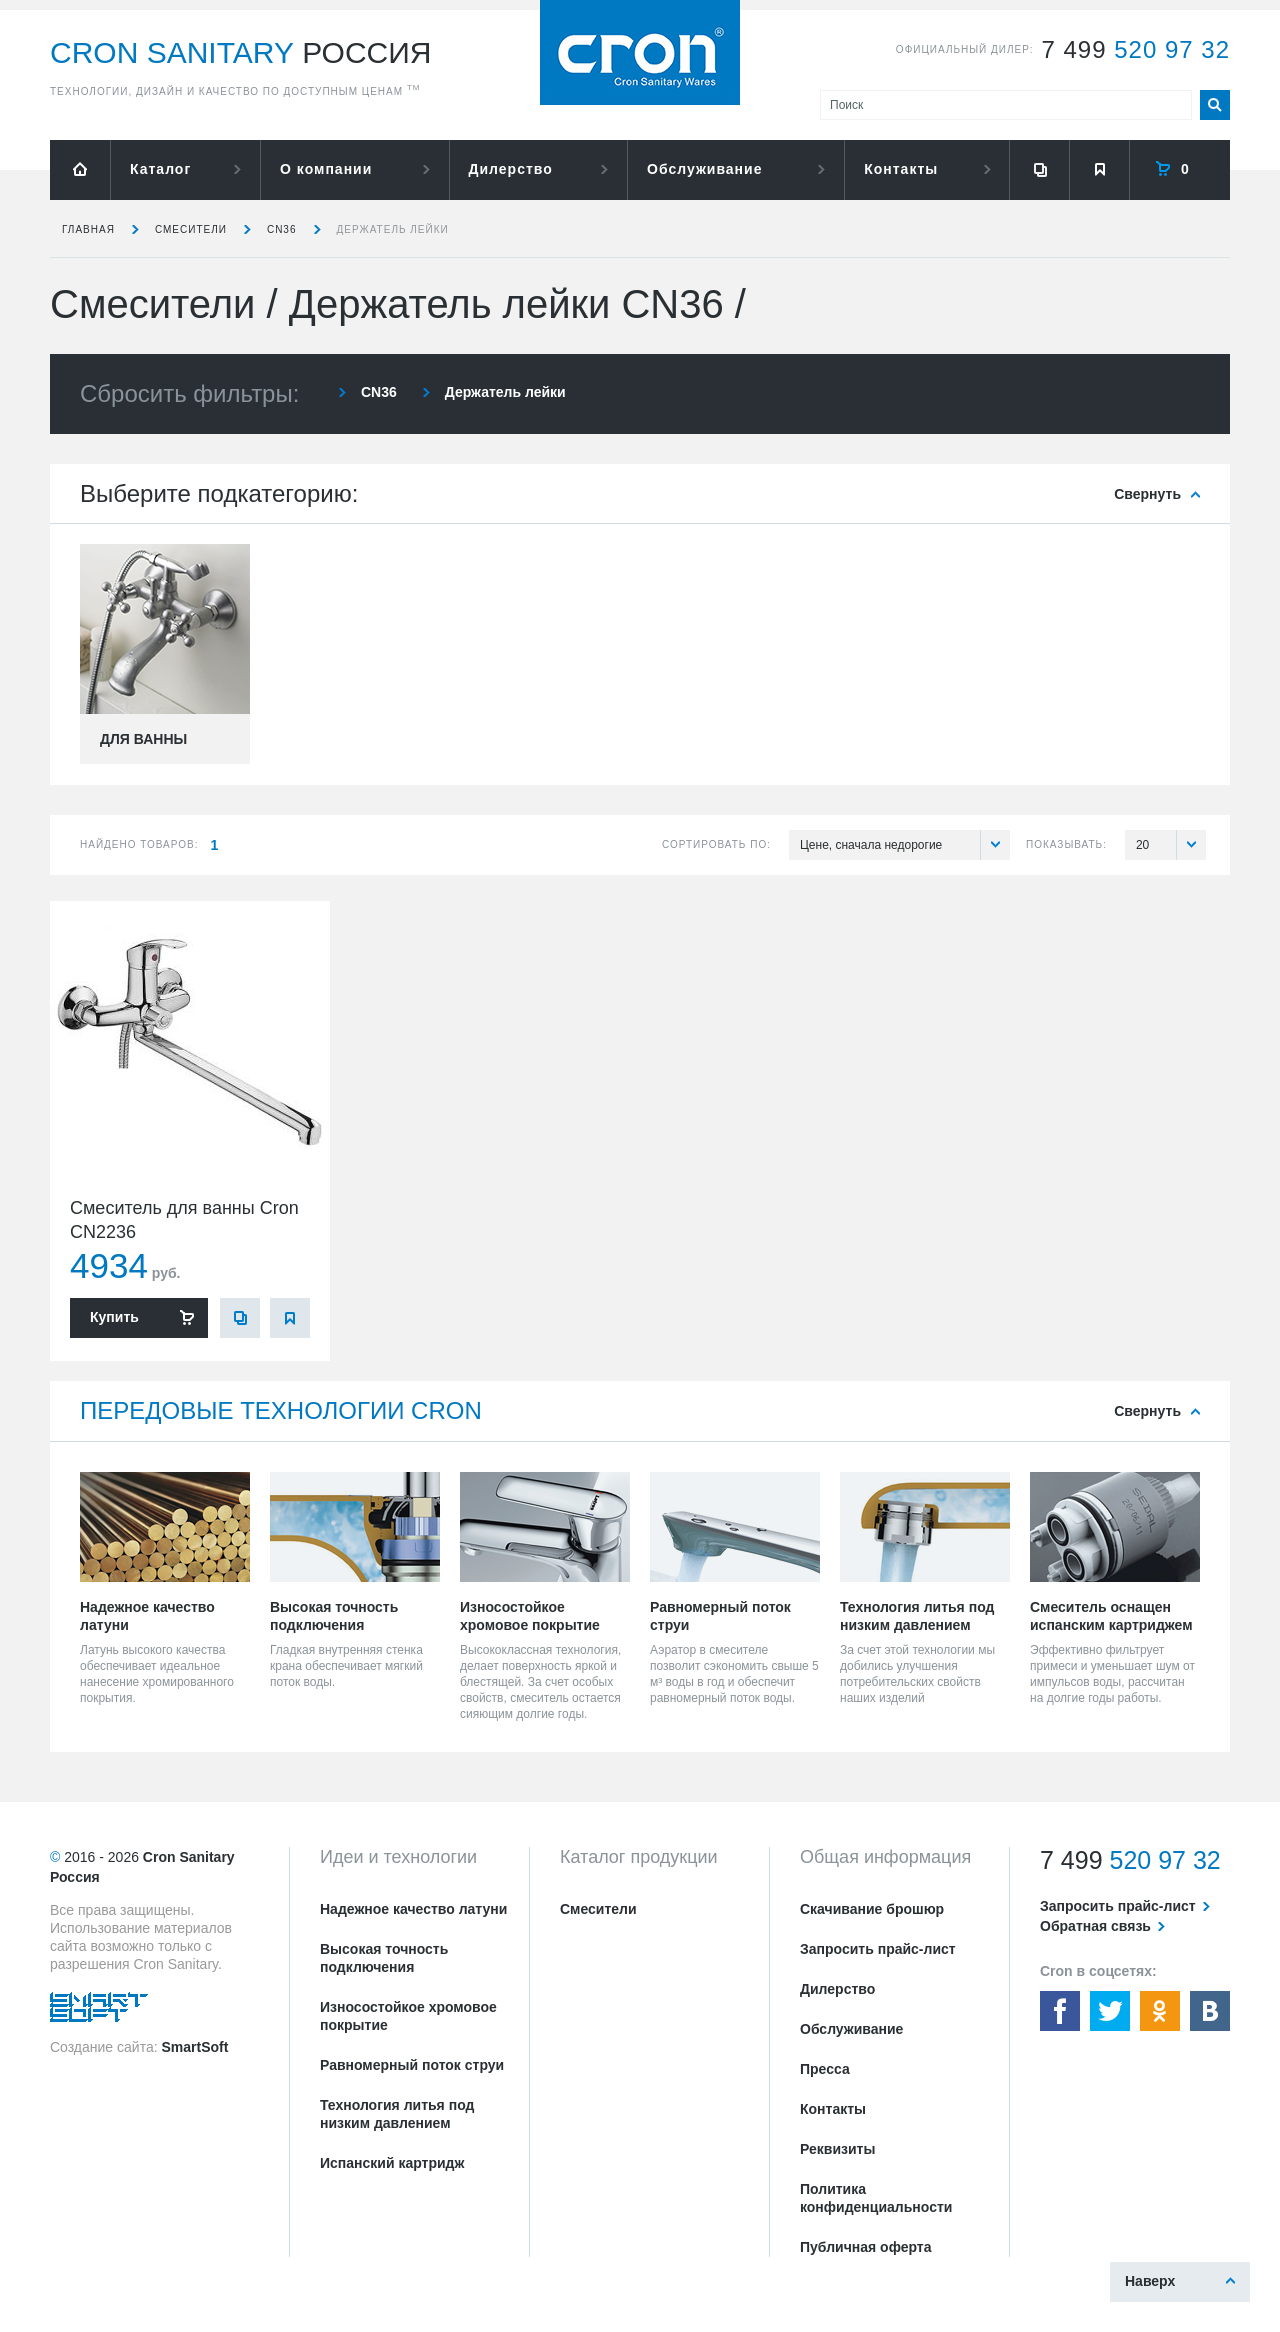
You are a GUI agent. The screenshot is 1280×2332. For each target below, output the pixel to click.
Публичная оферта (866, 2247)
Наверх (1150, 2281)
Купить (114, 1317)
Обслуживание (704, 169)
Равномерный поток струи (412, 2065)
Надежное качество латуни (413, 1909)
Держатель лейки (393, 229)
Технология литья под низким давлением (397, 2114)
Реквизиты (837, 2149)
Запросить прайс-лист (878, 1949)
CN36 (282, 229)
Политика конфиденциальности (876, 2198)
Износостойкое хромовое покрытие (408, 2016)
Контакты (901, 169)
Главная (88, 229)
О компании (326, 169)
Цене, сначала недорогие (905, 845)
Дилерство (511, 169)
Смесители (191, 229)
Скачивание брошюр (872, 1909)
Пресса (825, 2069)
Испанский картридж (392, 2163)
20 (1171, 845)
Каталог (160, 169)
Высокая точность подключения (384, 1958)
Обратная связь (1095, 1926)
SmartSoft (194, 2047)
